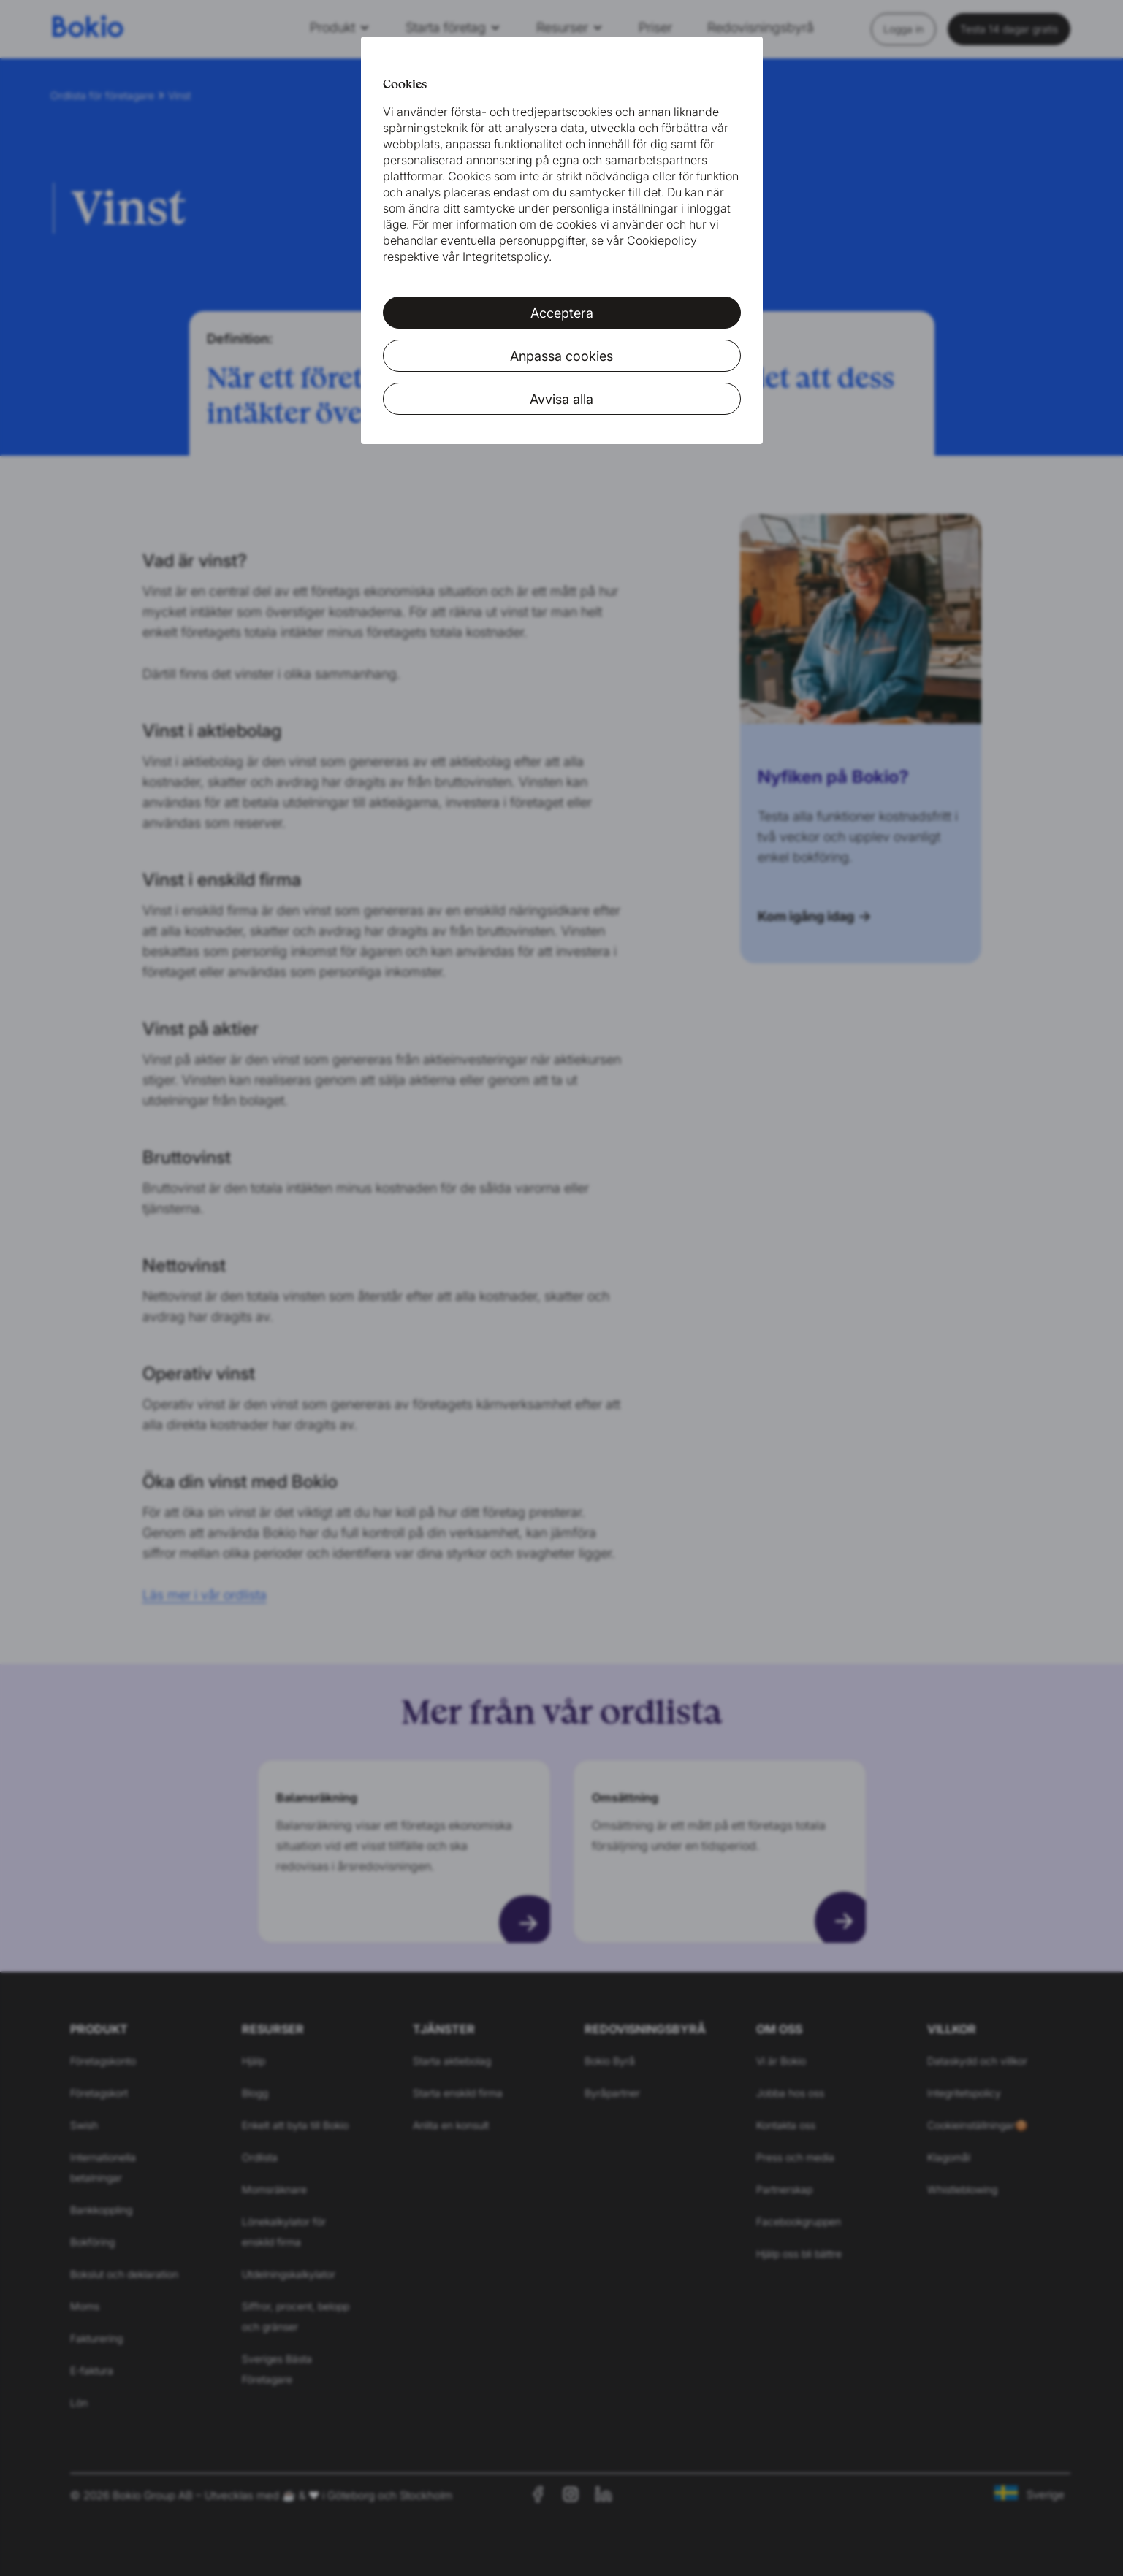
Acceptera (561, 313)
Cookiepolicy (662, 240)
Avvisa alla (561, 399)
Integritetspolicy (505, 256)
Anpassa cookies (561, 356)
